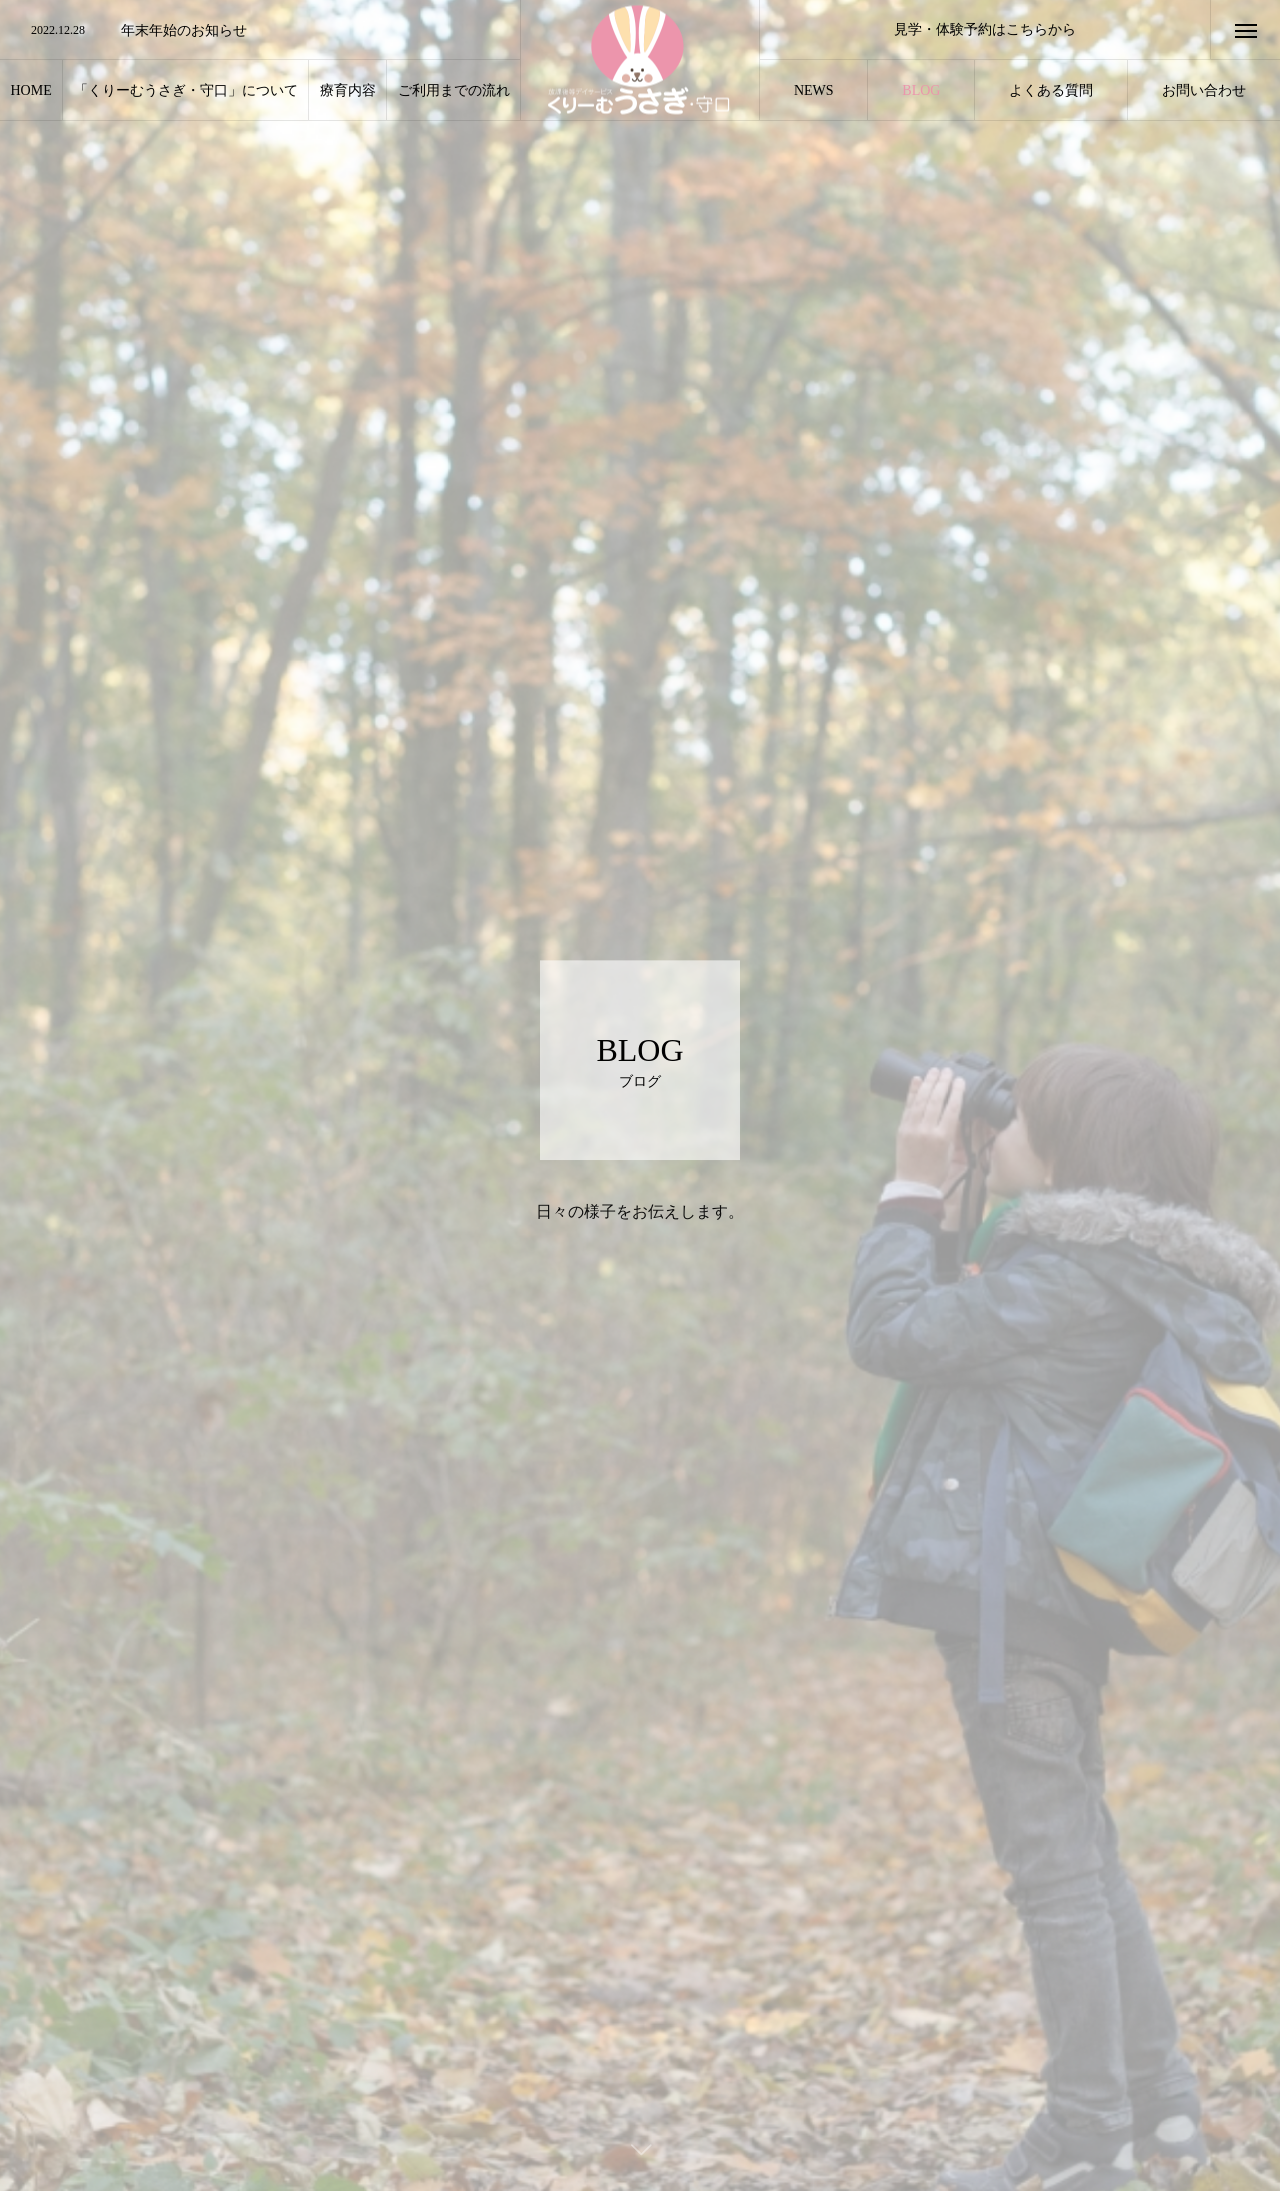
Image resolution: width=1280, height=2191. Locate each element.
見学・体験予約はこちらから (985, 29)
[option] (260, 31)
